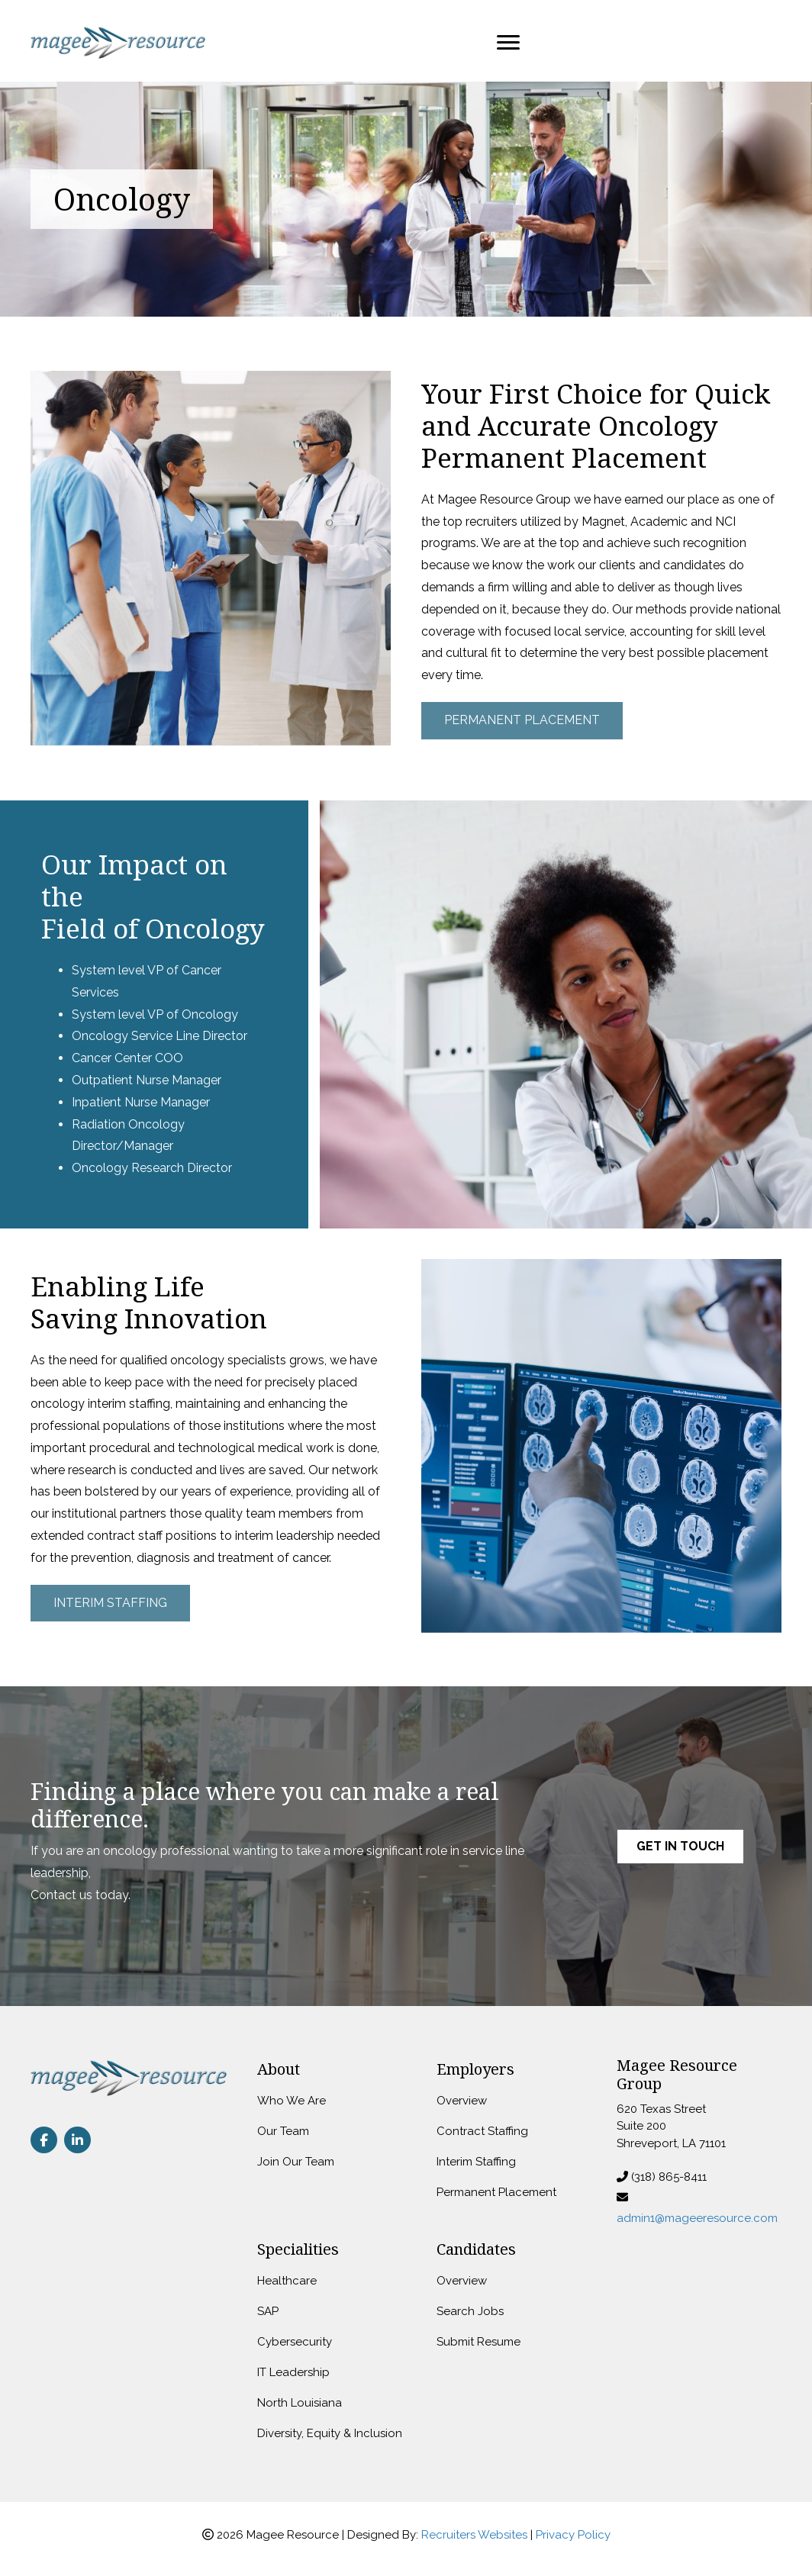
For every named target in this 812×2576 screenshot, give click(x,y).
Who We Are (291, 2100)
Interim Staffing (476, 2162)
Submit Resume (478, 2342)
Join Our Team (295, 2162)
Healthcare (287, 2281)
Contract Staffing (482, 2131)
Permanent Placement (496, 2192)
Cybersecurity (294, 2342)
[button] (522, 720)
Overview (462, 2100)
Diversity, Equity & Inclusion (329, 2433)
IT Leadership (293, 2372)
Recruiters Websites (474, 2535)
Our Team (283, 2131)
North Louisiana (299, 2403)
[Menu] (508, 43)
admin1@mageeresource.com (697, 2218)
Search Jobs (470, 2311)
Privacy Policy (573, 2535)
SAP (268, 2311)
